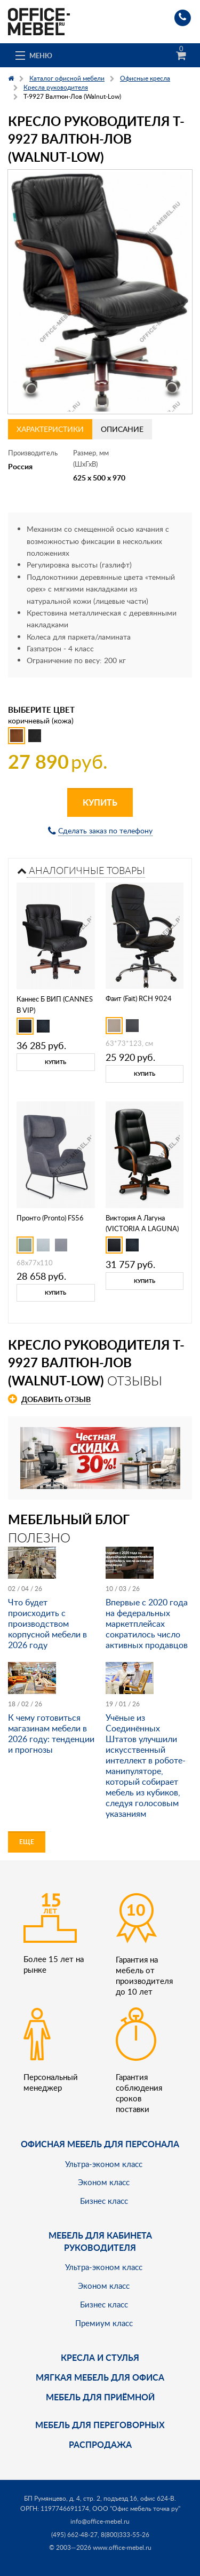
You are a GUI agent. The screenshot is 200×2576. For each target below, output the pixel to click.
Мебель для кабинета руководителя (100, 2241)
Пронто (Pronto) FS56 (50, 1218)
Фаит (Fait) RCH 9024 (139, 998)
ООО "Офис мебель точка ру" (136, 2508)
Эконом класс (104, 2182)
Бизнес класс (104, 2200)
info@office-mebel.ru (100, 2521)
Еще (26, 1841)
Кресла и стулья (100, 2357)
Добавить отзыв (56, 1399)
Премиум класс (104, 2323)
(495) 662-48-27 (74, 2534)
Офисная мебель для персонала (100, 2144)
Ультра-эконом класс (103, 2164)
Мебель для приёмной (100, 2397)
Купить (100, 802)
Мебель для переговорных (100, 2425)
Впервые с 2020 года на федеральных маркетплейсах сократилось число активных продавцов (147, 1623)
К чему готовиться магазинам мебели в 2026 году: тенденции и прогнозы (51, 1733)
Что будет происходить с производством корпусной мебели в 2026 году (47, 1623)
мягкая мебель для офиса (100, 2377)
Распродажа (100, 2444)
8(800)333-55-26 (125, 2534)
